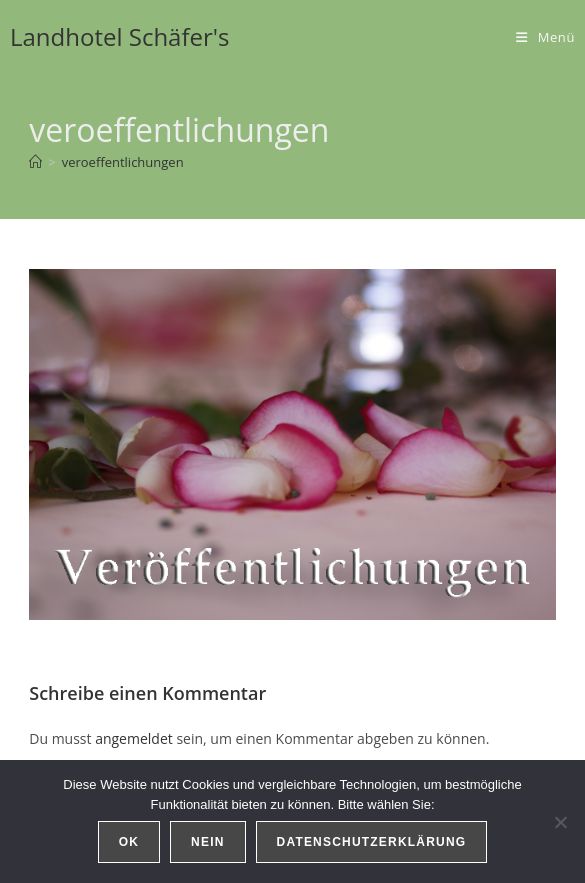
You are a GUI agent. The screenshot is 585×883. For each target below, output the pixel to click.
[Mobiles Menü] (545, 37)
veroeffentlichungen (123, 162)
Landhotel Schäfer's (120, 36)
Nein (207, 842)
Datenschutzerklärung (372, 842)
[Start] (35, 162)
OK (129, 842)
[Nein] (560, 822)
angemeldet (134, 738)
